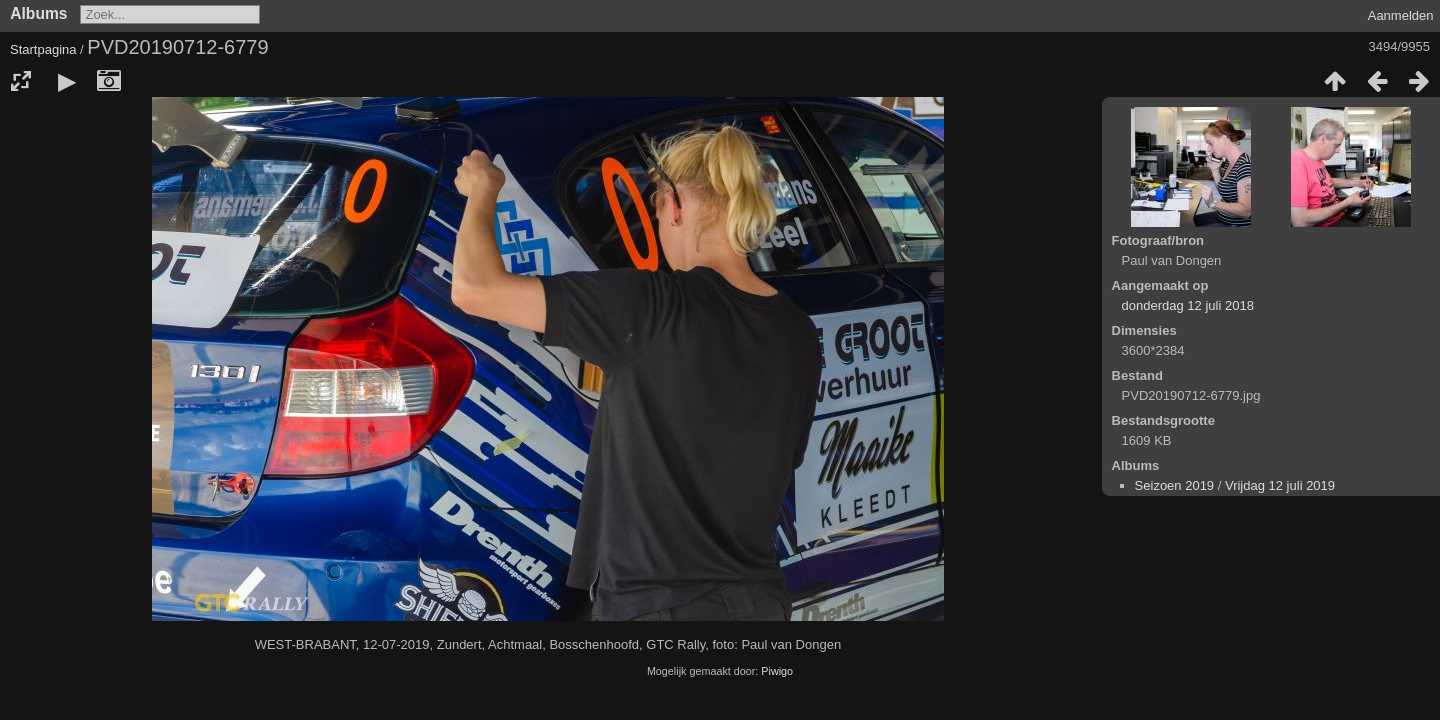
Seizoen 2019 (1175, 485)
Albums (38, 13)
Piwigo (777, 671)
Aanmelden (1401, 15)
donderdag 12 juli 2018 (1188, 305)
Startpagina (43, 49)
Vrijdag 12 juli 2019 (1280, 485)
